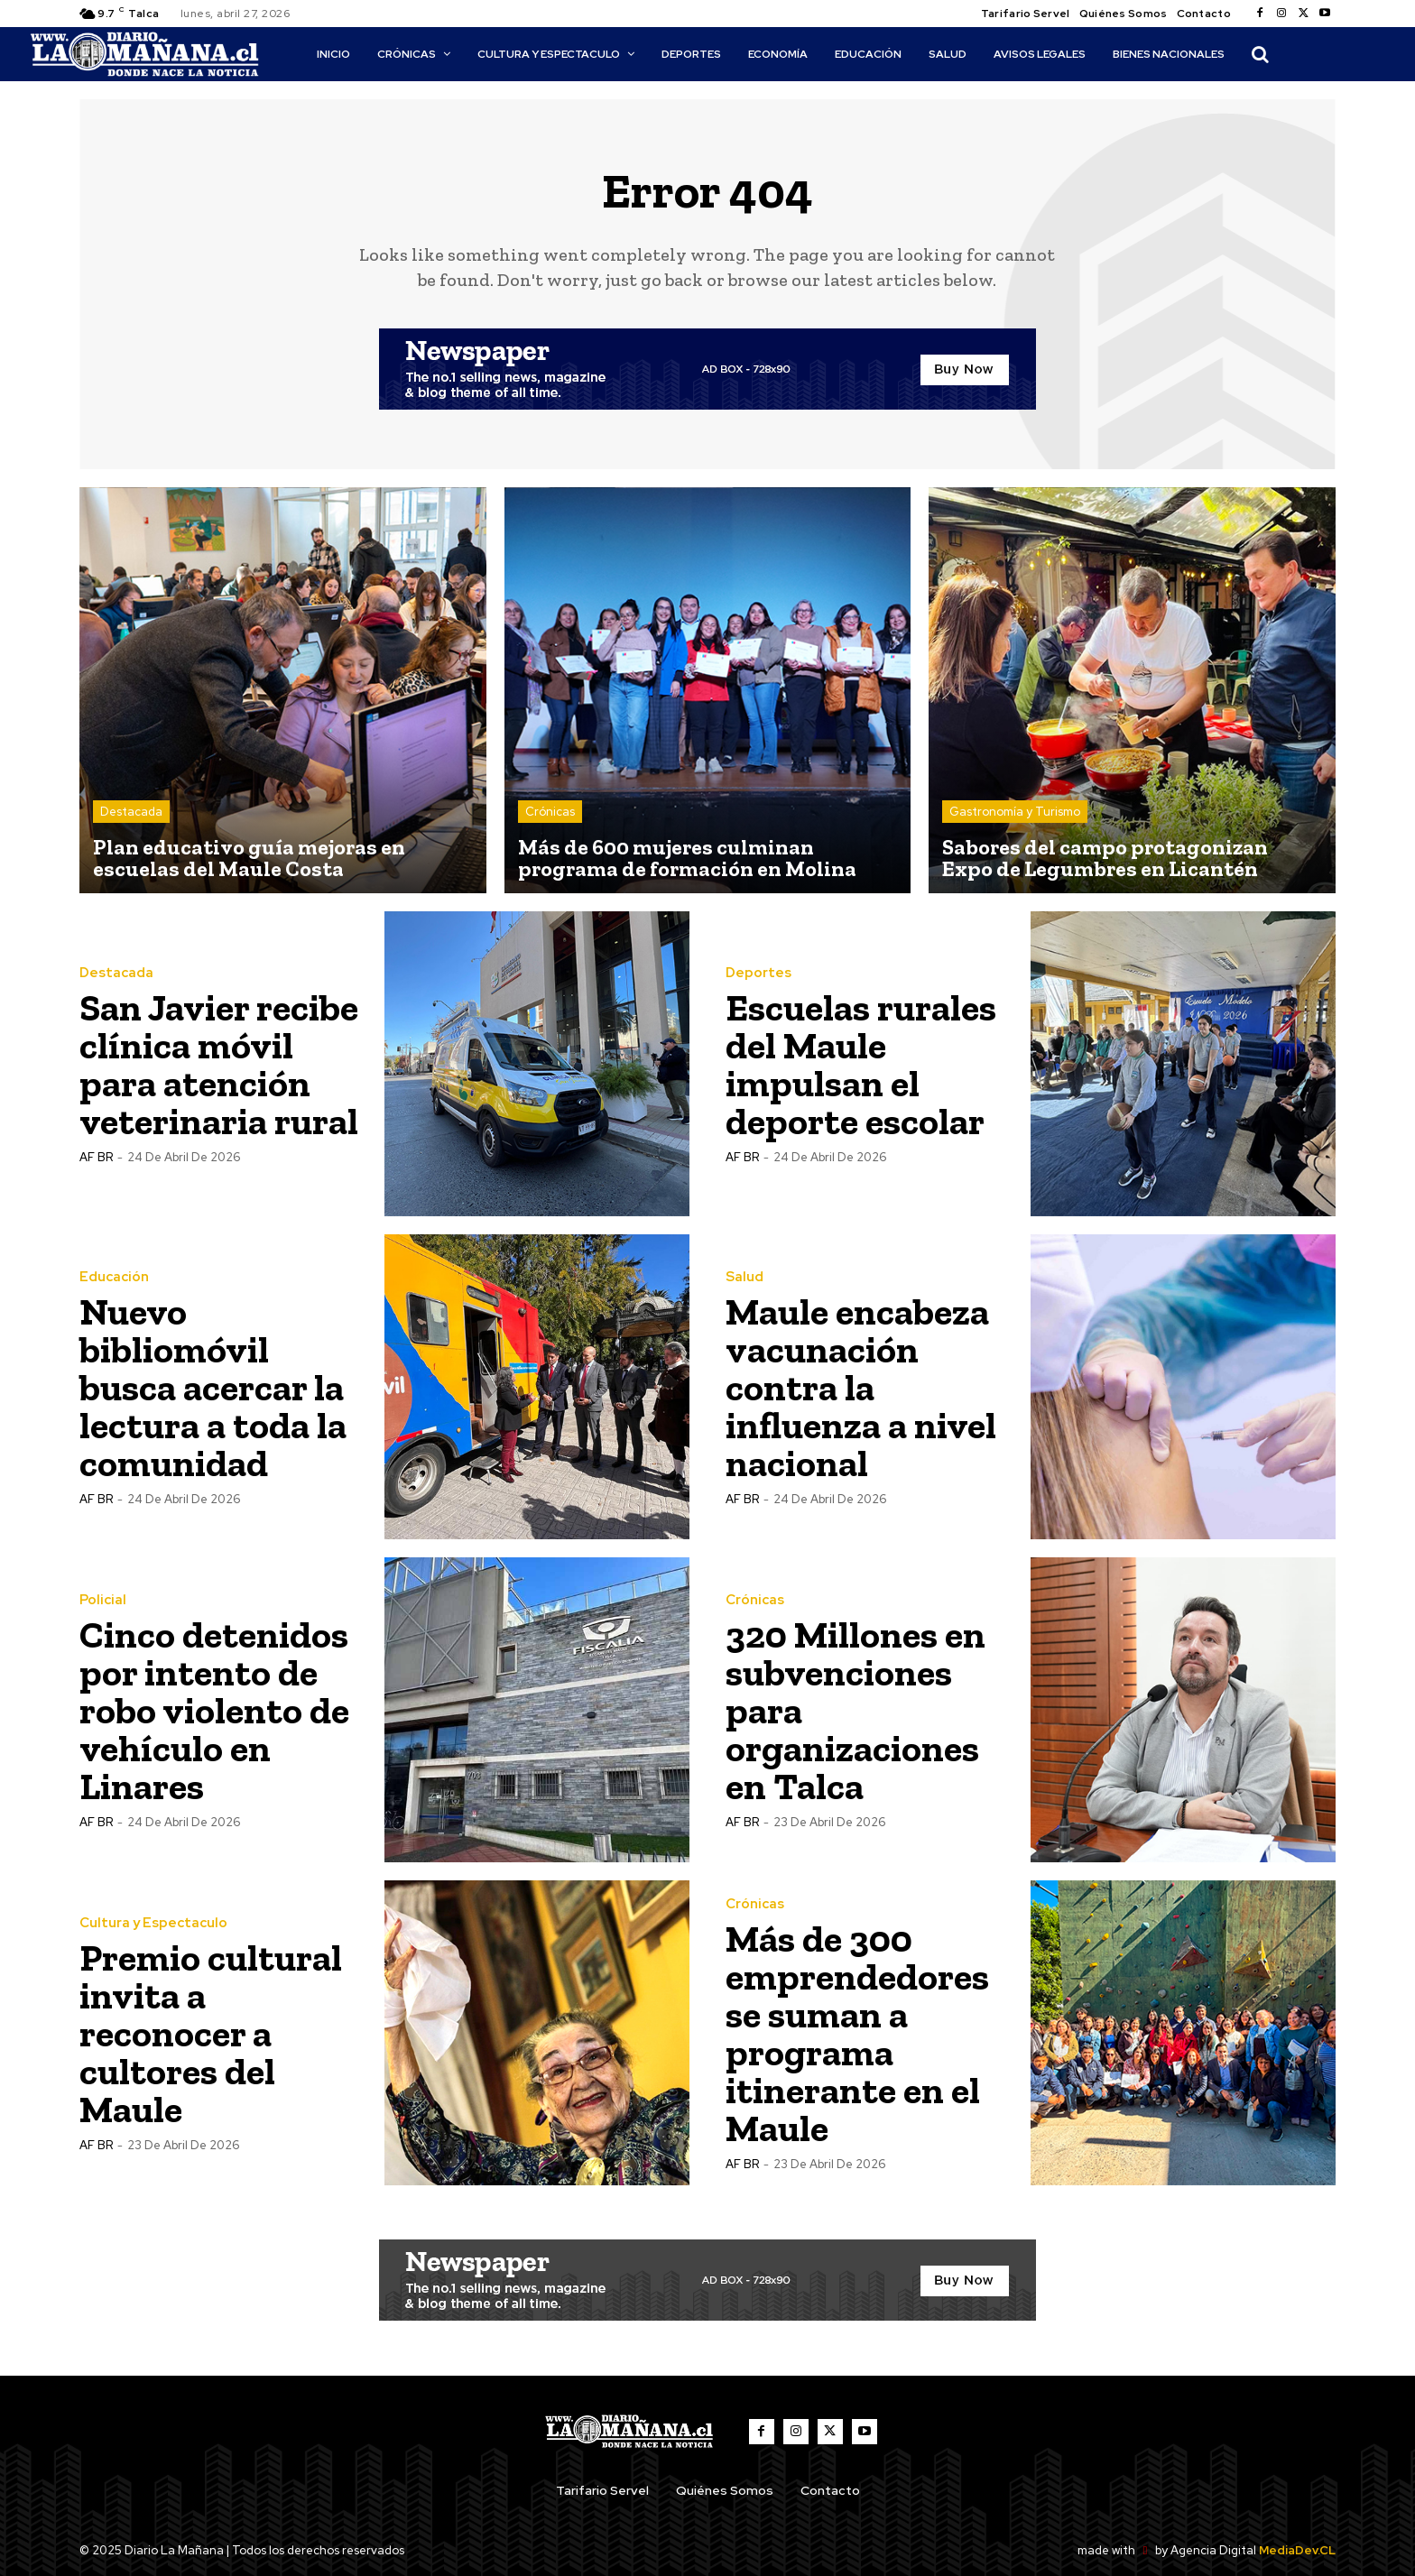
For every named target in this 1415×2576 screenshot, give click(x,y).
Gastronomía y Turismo (1014, 811)
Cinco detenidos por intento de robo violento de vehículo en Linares (214, 1710)
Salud (744, 1277)
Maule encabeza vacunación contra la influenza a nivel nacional (861, 1387)
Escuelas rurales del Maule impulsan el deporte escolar (861, 1064)
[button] (1259, 54)
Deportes (758, 973)
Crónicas (550, 811)
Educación (114, 1277)
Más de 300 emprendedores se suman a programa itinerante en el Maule (857, 2033)
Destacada (131, 811)
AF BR (96, 1157)
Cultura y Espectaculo (153, 1923)
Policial (102, 1600)
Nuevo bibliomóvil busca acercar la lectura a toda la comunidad (213, 1387)
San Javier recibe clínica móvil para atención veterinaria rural (218, 1064)
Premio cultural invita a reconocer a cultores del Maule (210, 2033)
